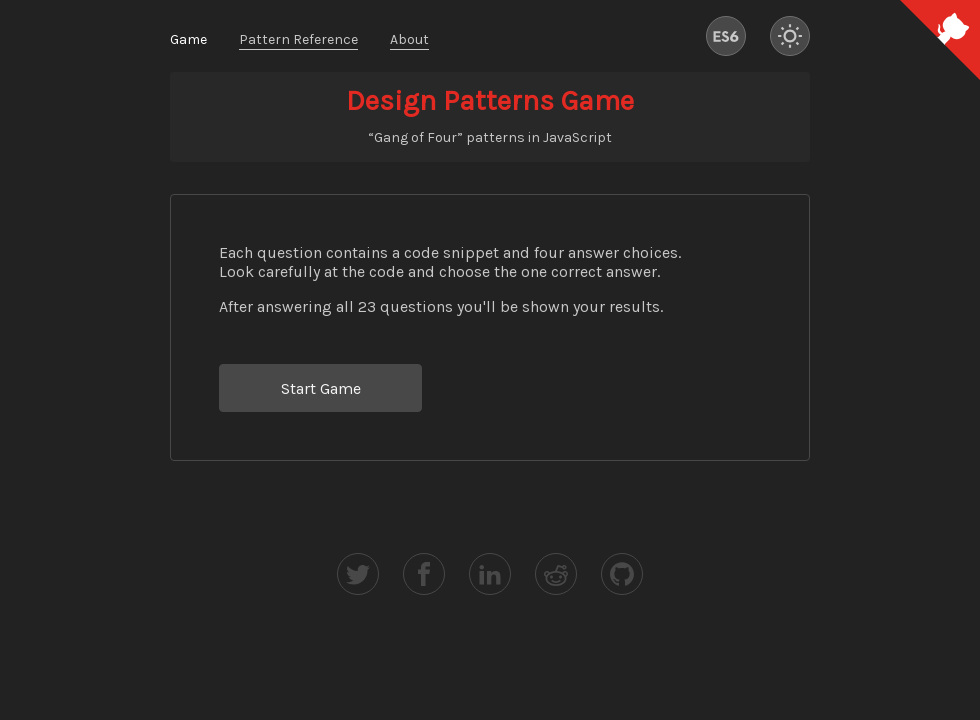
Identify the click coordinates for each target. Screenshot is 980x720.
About (409, 39)
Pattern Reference (298, 39)
